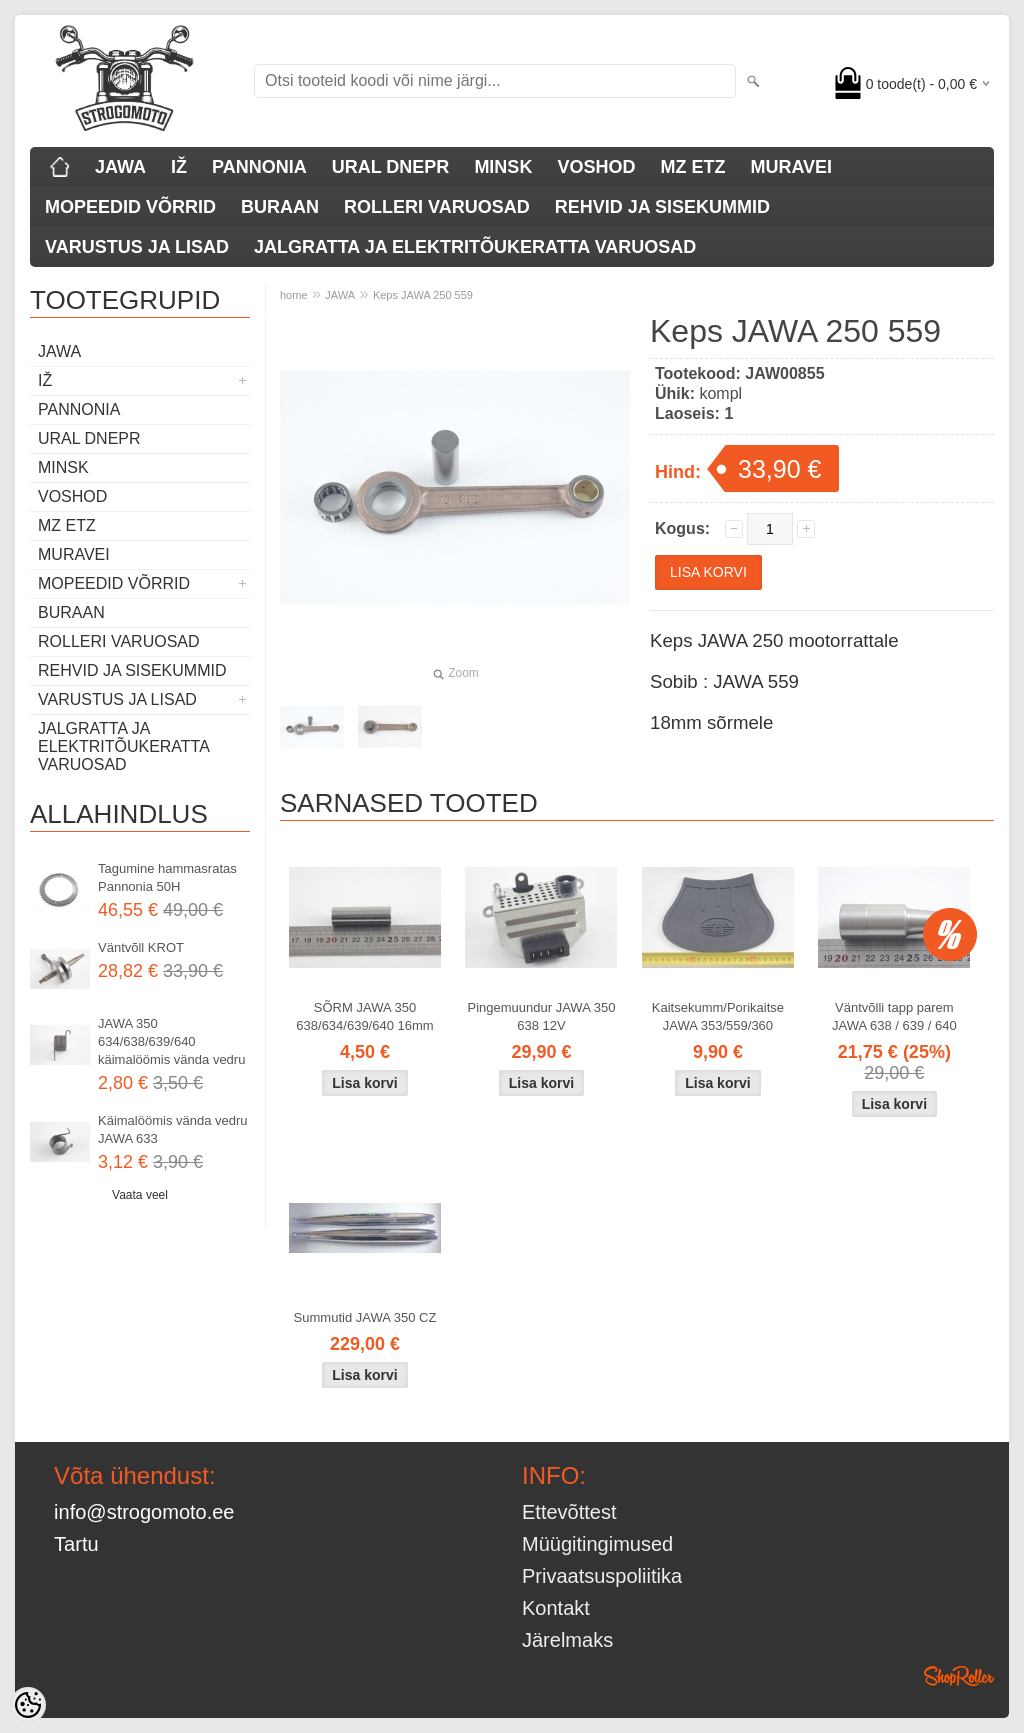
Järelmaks (567, 1640)
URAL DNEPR (391, 167)
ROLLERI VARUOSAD (437, 207)
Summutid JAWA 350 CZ (365, 1317)
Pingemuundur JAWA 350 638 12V (542, 1016)
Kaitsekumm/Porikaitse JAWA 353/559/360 (718, 1016)
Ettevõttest (569, 1512)
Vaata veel (140, 1195)
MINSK (503, 167)
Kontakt (556, 1608)
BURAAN (280, 207)
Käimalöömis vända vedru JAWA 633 (173, 1129)
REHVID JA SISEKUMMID (662, 207)
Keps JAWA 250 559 (423, 295)
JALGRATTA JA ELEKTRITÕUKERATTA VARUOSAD (475, 247)
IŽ (179, 167)
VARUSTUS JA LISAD (137, 247)
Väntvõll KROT (141, 947)
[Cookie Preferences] (28, 1705)
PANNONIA (259, 167)
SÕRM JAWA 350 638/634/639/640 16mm (364, 1016)
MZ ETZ (692, 167)
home (294, 295)
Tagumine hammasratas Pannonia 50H (167, 877)
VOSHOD (596, 167)
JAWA (120, 167)
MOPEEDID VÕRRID (130, 207)
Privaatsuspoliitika (602, 1576)
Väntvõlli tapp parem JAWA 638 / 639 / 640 (894, 1016)
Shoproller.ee (959, 1676)
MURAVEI (791, 167)
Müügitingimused (597, 1544)
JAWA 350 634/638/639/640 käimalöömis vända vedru (171, 1041)
